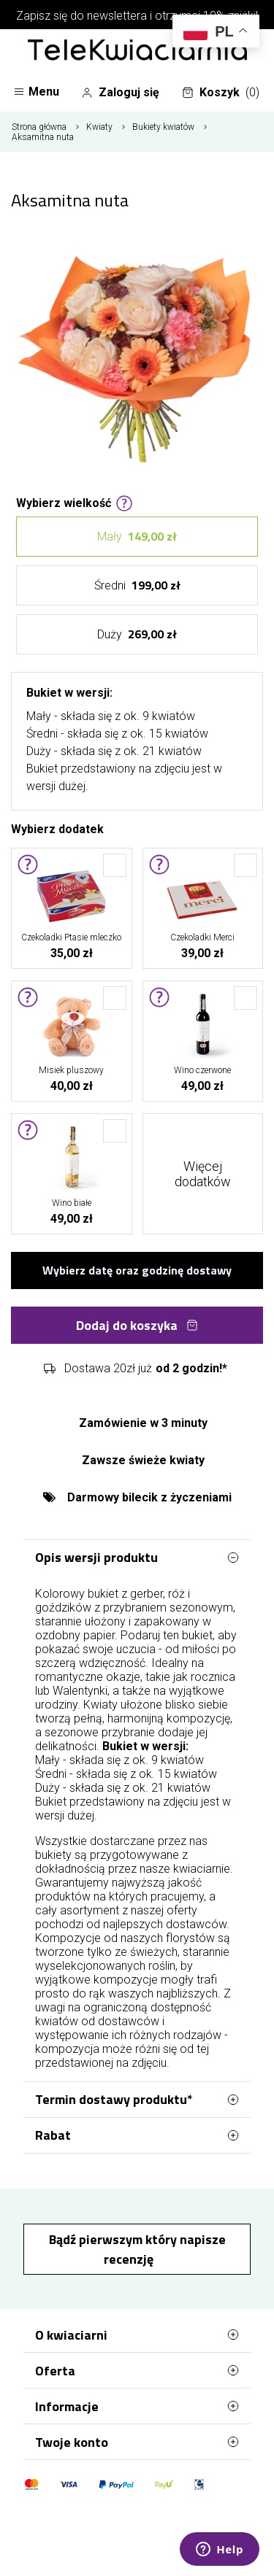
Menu (36, 91)
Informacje (137, 2406)
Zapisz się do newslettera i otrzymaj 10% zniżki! (137, 16)
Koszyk (220, 92)
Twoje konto (137, 2442)
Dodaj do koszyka (137, 1325)
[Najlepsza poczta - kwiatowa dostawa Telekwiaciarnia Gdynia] (137, 51)
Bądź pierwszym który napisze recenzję (137, 2249)
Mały (137, 536)
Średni (137, 585)
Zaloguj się (120, 92)
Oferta (137, 2370)
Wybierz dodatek (57, 828)
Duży (137, 634)
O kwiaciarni (137, 2334)
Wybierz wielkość (74, 502)
